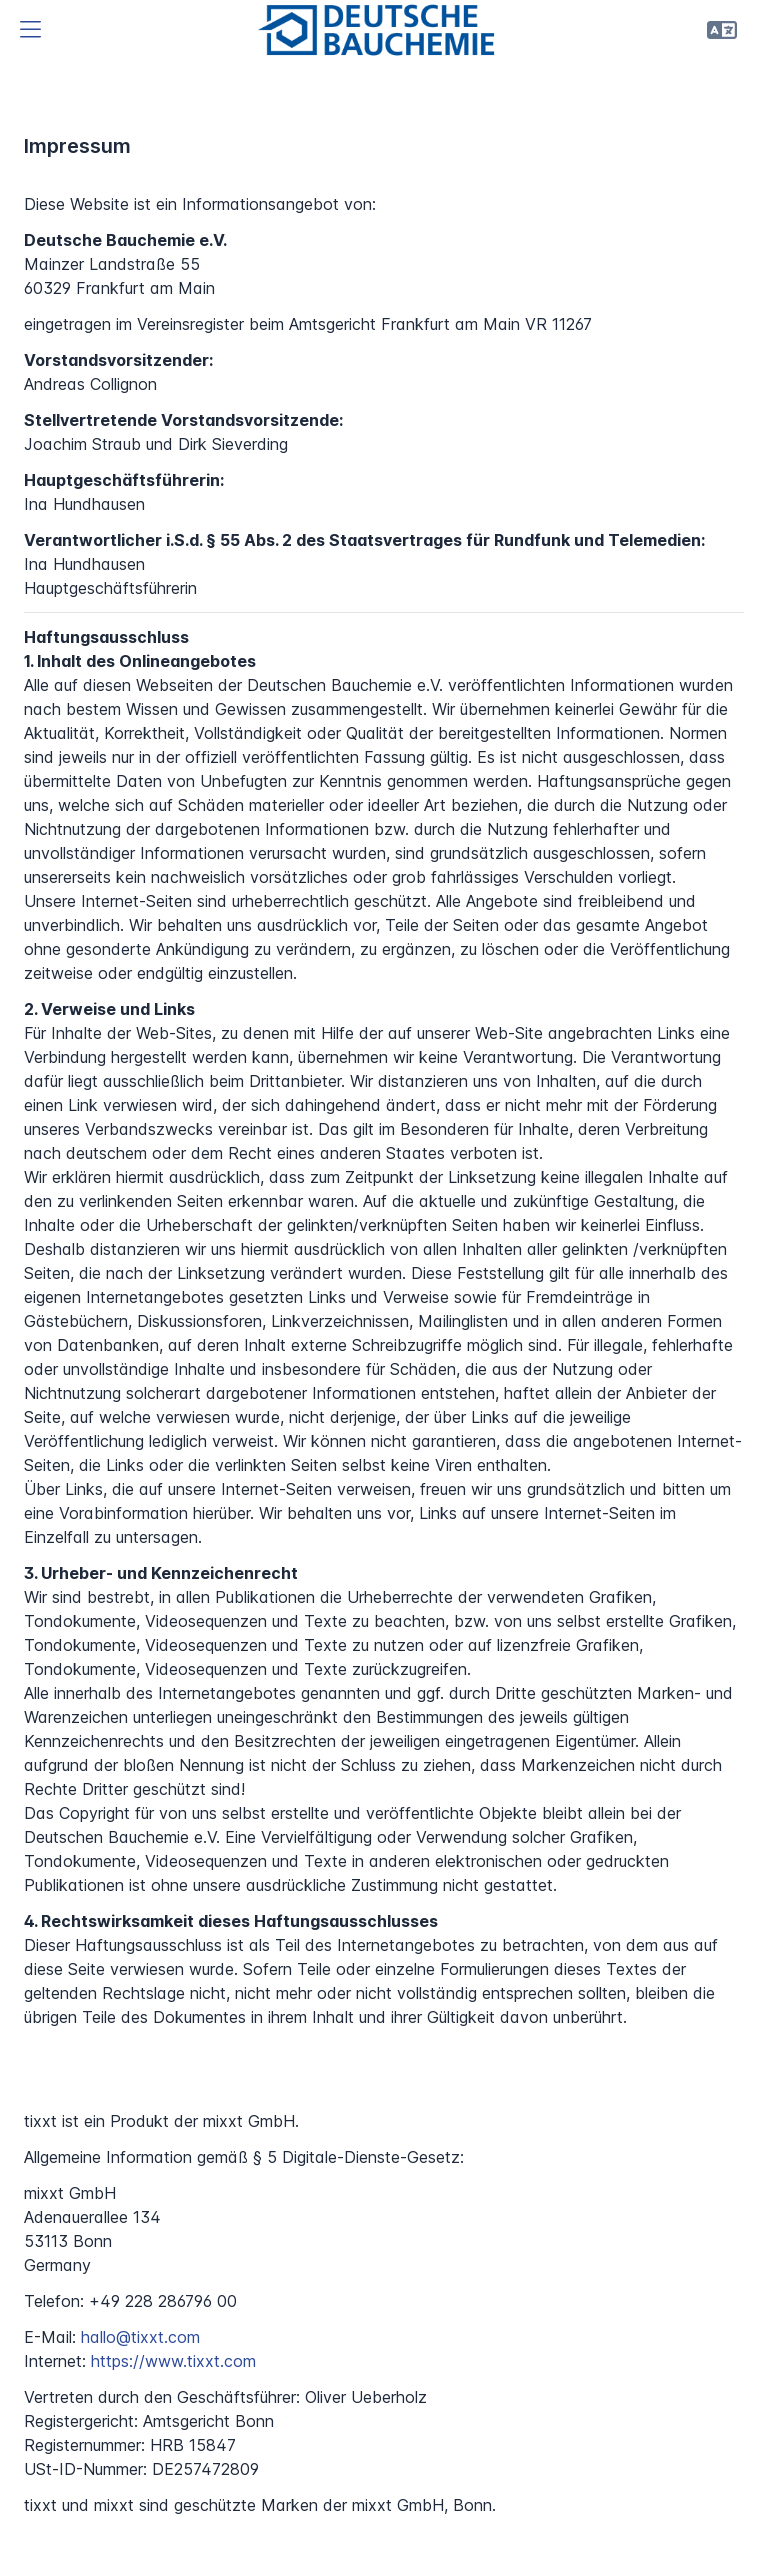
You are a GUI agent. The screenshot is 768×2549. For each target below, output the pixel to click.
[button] (30, 30)
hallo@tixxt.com (140, 2337)
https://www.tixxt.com (173, 2361)
